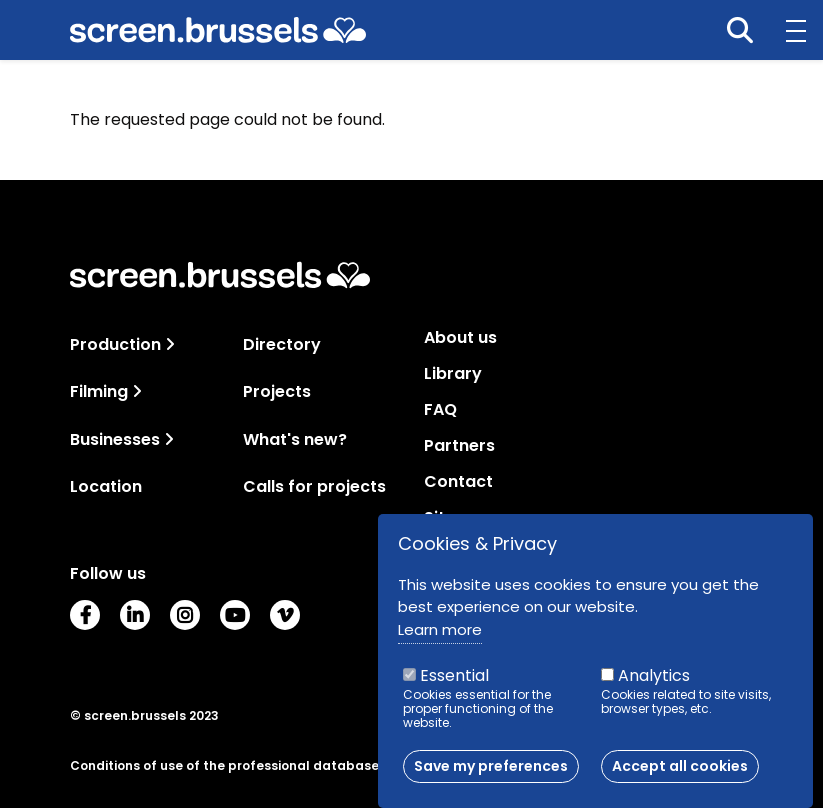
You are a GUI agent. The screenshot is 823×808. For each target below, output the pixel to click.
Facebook (85, 615)
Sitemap (458, 518)
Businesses (115, 439)
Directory (282, 344)
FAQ (440, 410)
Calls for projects (314, 486)
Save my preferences (491, 774)
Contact (458, 482)
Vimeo (285, 615)
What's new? (295, 439)
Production (115, 344)
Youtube (235, 615)
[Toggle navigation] (170, 344)
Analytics (654, 683)
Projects (277, 391)
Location (106, 486)
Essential (454, 683)
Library (453, 374)
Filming (99, 391)
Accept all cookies (680, 774)
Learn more (440, 637)
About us (460, 338)
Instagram (185, 615)
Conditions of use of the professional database (224, 766)
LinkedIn (135, 615)
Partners (459, 446)
